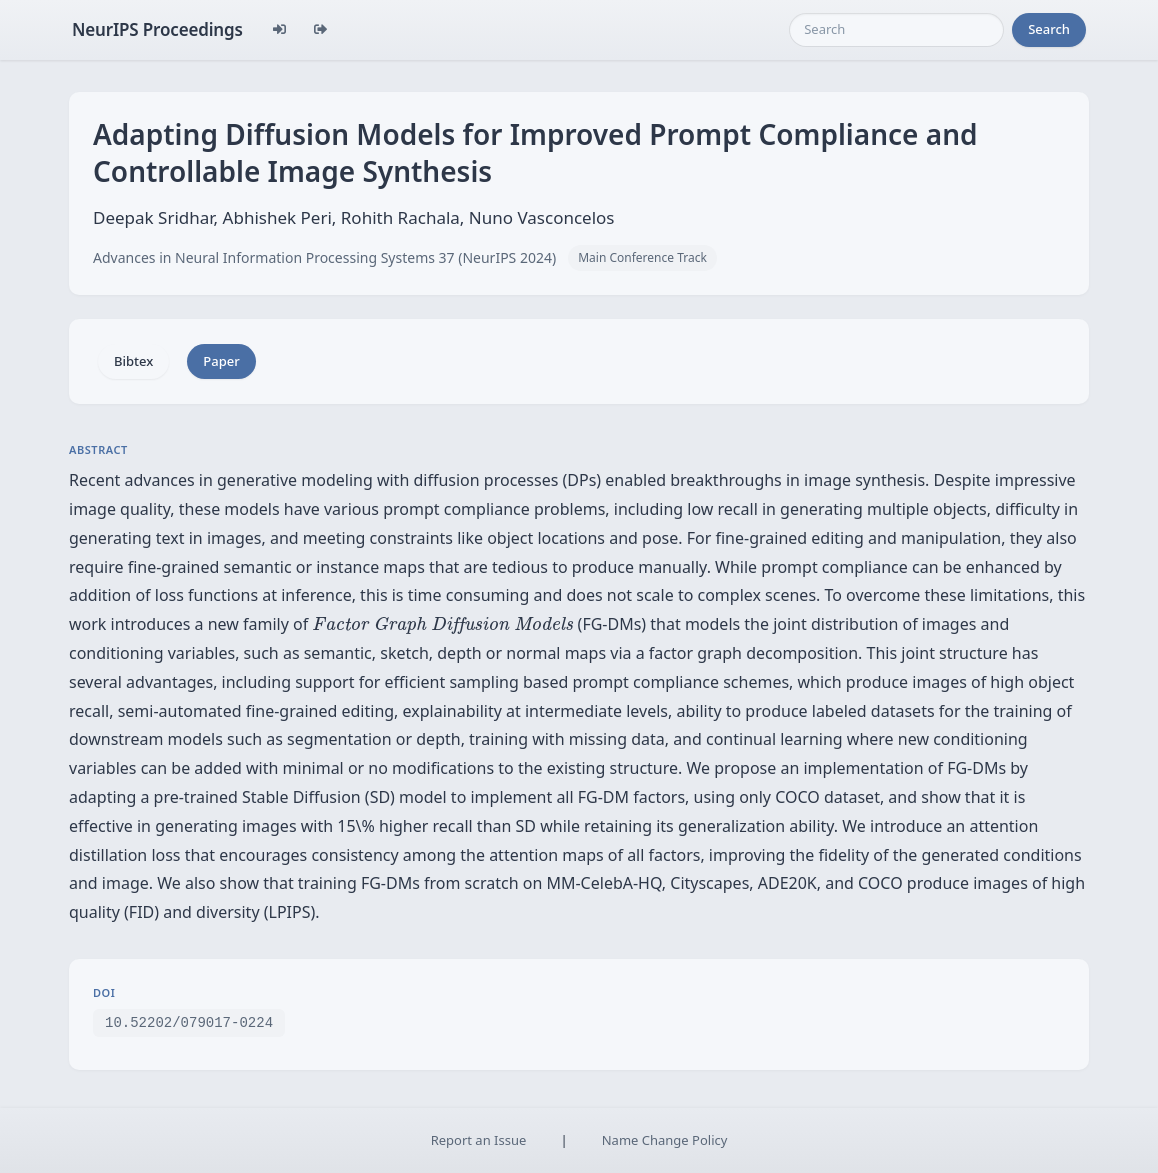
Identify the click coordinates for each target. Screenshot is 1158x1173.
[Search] (896, 30)
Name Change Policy (665, 1140)
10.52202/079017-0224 (189, 1021)
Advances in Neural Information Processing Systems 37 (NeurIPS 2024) (324, 257)
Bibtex (133, 361)
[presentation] (442, 625)
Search (1049, 29)
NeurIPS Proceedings (157, 29)
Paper (221, 361)
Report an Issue (479, 1140)
